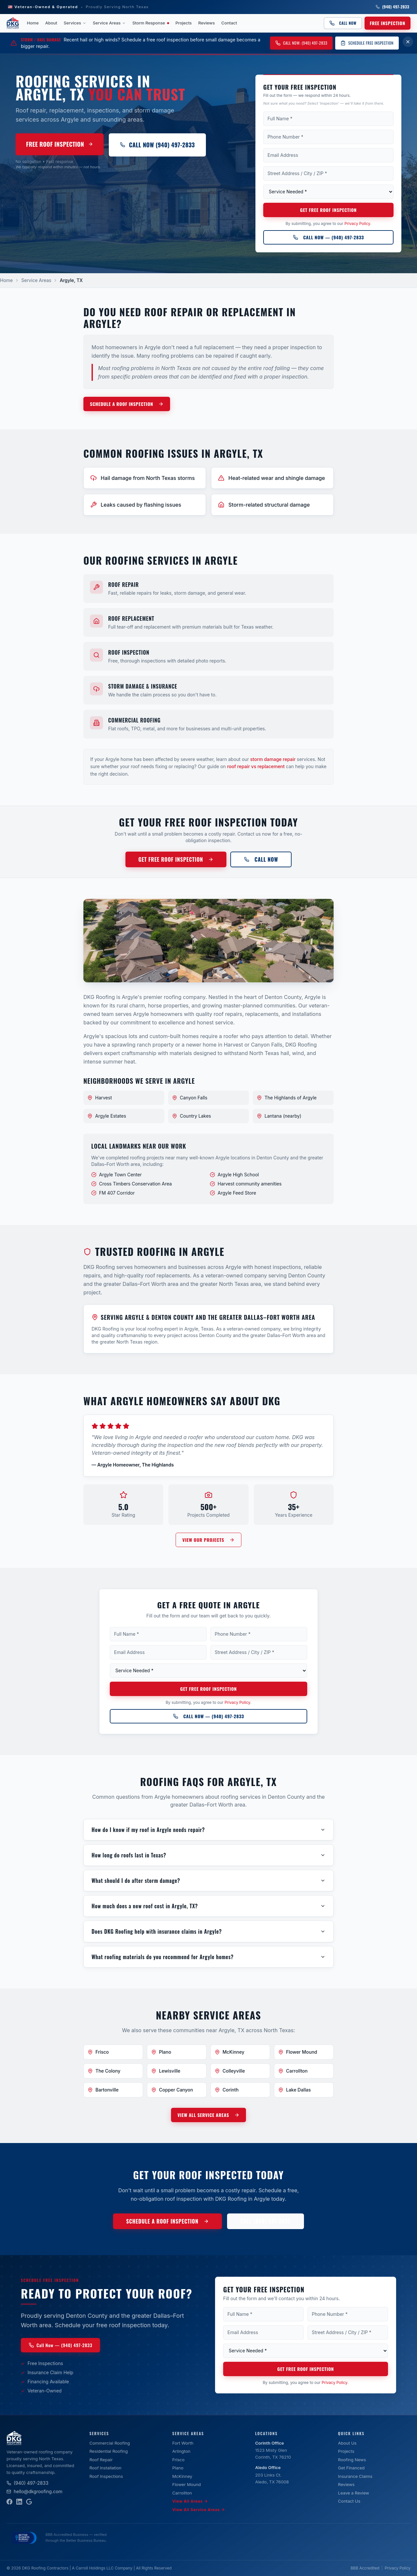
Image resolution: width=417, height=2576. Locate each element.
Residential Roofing (108, 2451)
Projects (184, 23)
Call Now (342, 23)
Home (33, 23)
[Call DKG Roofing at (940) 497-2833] (328, 237)
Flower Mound (186, 2484)
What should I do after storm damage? (208, 1880)
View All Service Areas (198, 2509)
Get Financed (351, 2467)
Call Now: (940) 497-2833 (301, 43)
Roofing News (352, 2459)
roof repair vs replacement (256, 766)
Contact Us (349, 2501)
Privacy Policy (357, 223)
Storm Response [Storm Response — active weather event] (150, 23)
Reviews (206, 23)
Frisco (178, 2459)
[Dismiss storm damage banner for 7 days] (408, 42)
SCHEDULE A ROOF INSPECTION (127, 403)
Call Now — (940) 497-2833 (328, 237)
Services (75, 23)
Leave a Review (353, 2492)
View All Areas (190, 2501)
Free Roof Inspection (59, 144)
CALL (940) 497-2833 (265, 2221)
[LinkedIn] (19, 2502)
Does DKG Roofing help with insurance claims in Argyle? (208, 1931)
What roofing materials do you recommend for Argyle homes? (208, 1957)
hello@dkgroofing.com (35, 2491)
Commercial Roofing (109, 2443)
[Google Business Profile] (29, 2502)
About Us (347, 2443)
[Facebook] (9, 2502)
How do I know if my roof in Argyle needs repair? (208, 1830)
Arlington (181, 2451)
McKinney (182, 2476)
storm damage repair (272, 759)
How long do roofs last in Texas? (208, 1855)
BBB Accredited (365, 2568)
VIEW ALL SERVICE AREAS (208, 2114)
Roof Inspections (106, 2476)
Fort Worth (183, 2443)
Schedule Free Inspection (367, 43)
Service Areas (109, 23)
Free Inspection (387, 23)
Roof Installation (105, 2467)
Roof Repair (100, 2459)
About (51, 23)
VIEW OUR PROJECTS (208, 1539)
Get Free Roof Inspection (328, 209)
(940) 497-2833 (392, 7)
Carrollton (182, 2492)
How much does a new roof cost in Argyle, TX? (208, 1906)
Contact (229, 23)
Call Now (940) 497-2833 (157, 145)
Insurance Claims (355, 2476)
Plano (177, 2467)
